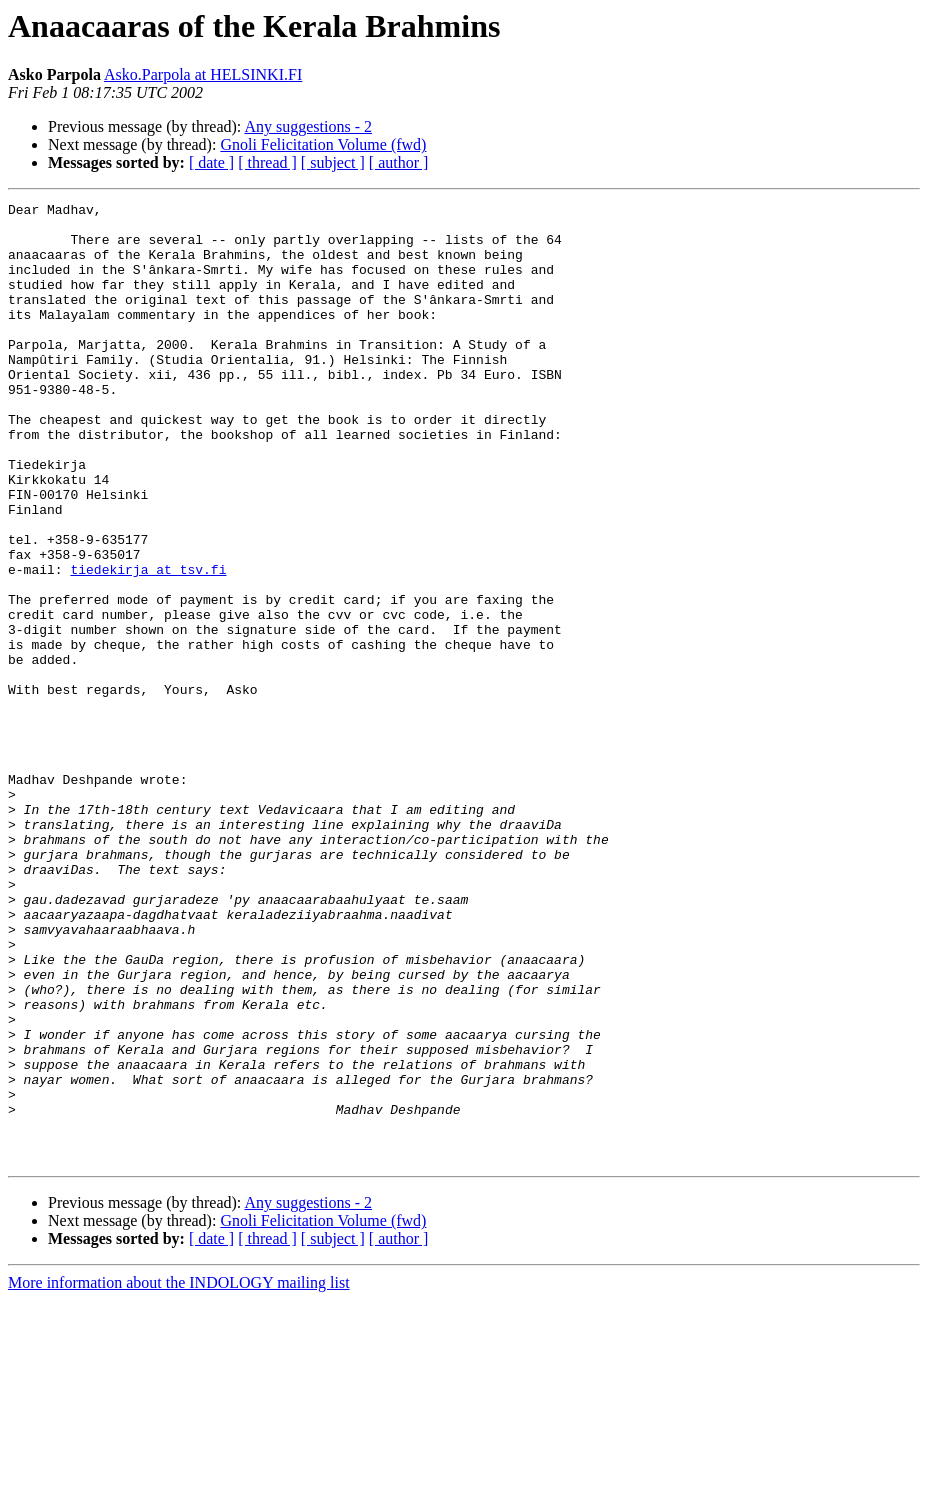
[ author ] (399, 162)
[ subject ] (333, 162)
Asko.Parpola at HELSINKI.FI (203, 74)
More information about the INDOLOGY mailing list (179, 1474)
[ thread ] (267, 162)
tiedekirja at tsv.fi (148, 644)
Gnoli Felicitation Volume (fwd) (323, 144)
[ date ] (211, 162)
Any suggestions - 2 (308, 126)
